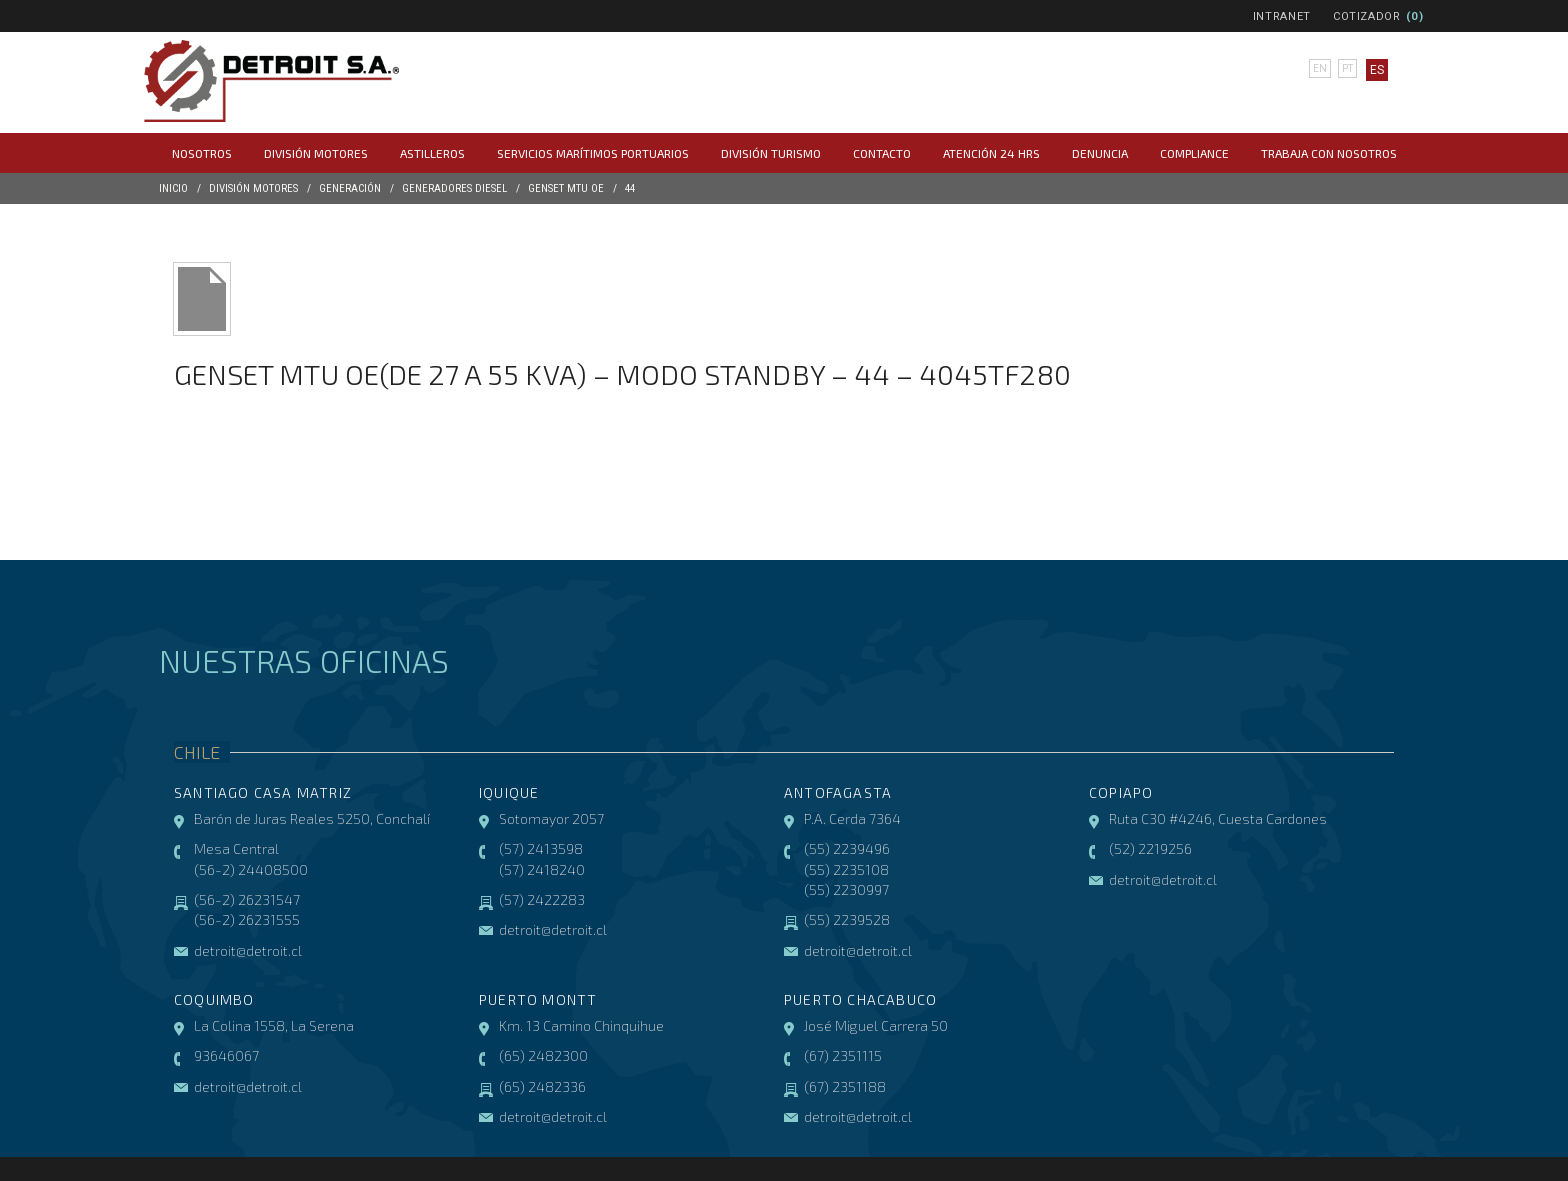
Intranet (1282, 16)
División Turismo (771, 153)
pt (1345, 70)
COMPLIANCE (1194, 153)
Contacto (882, 153)
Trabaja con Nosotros (1329, 153)
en (1316, 70)
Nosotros (202, 153)
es (1374, 70)
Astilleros (432, 153)
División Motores (316, 153)
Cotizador (1367, 16)
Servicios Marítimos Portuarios (593, 153)
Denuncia (1100, 153)
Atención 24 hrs (991, 153)
